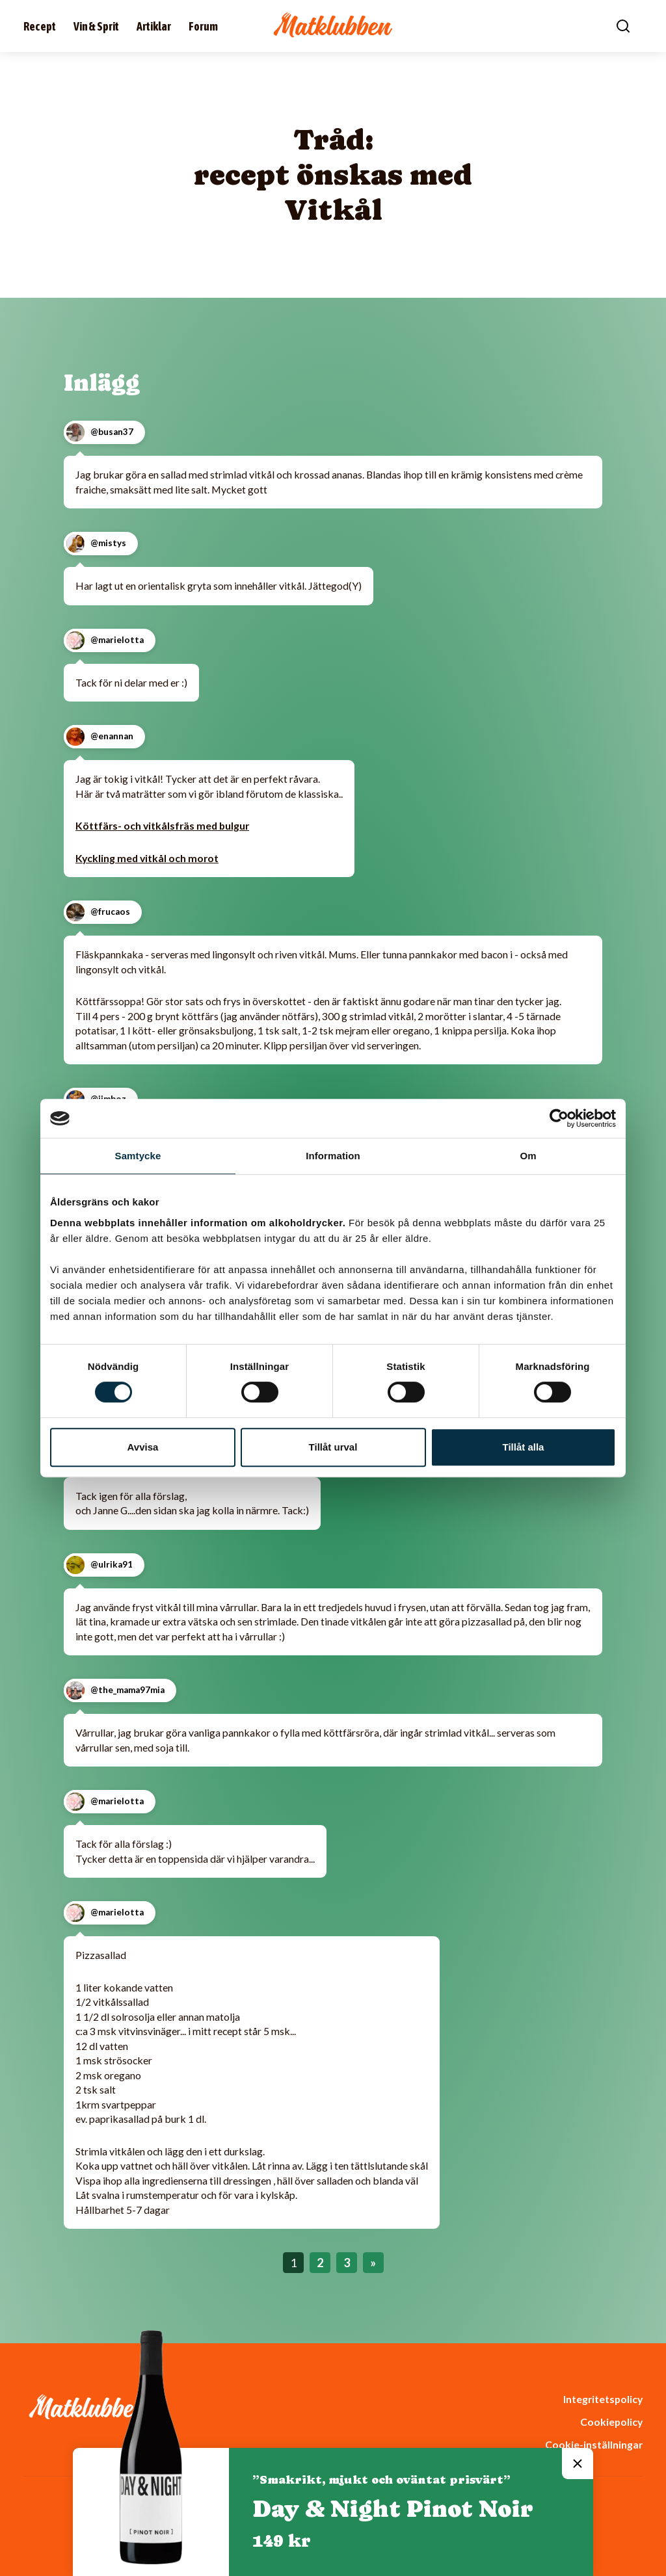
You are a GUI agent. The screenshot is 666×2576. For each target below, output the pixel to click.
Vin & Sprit (96, 26)
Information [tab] (333, 1155)
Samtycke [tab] (138, 1155)
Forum (203, 26)
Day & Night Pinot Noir (392, 2508)
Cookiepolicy (611, 2421)
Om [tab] (528, 1155)
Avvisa (143, 1446)
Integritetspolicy (603, 2399)
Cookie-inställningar (594, 2444)
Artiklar (154, 26)
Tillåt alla (523, 1446)
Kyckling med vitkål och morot (147, 858)
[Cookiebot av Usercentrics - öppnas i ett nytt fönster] (559, 1118)
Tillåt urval (333, 1446)
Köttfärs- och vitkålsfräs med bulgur (162, 825)
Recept (39, 26)
